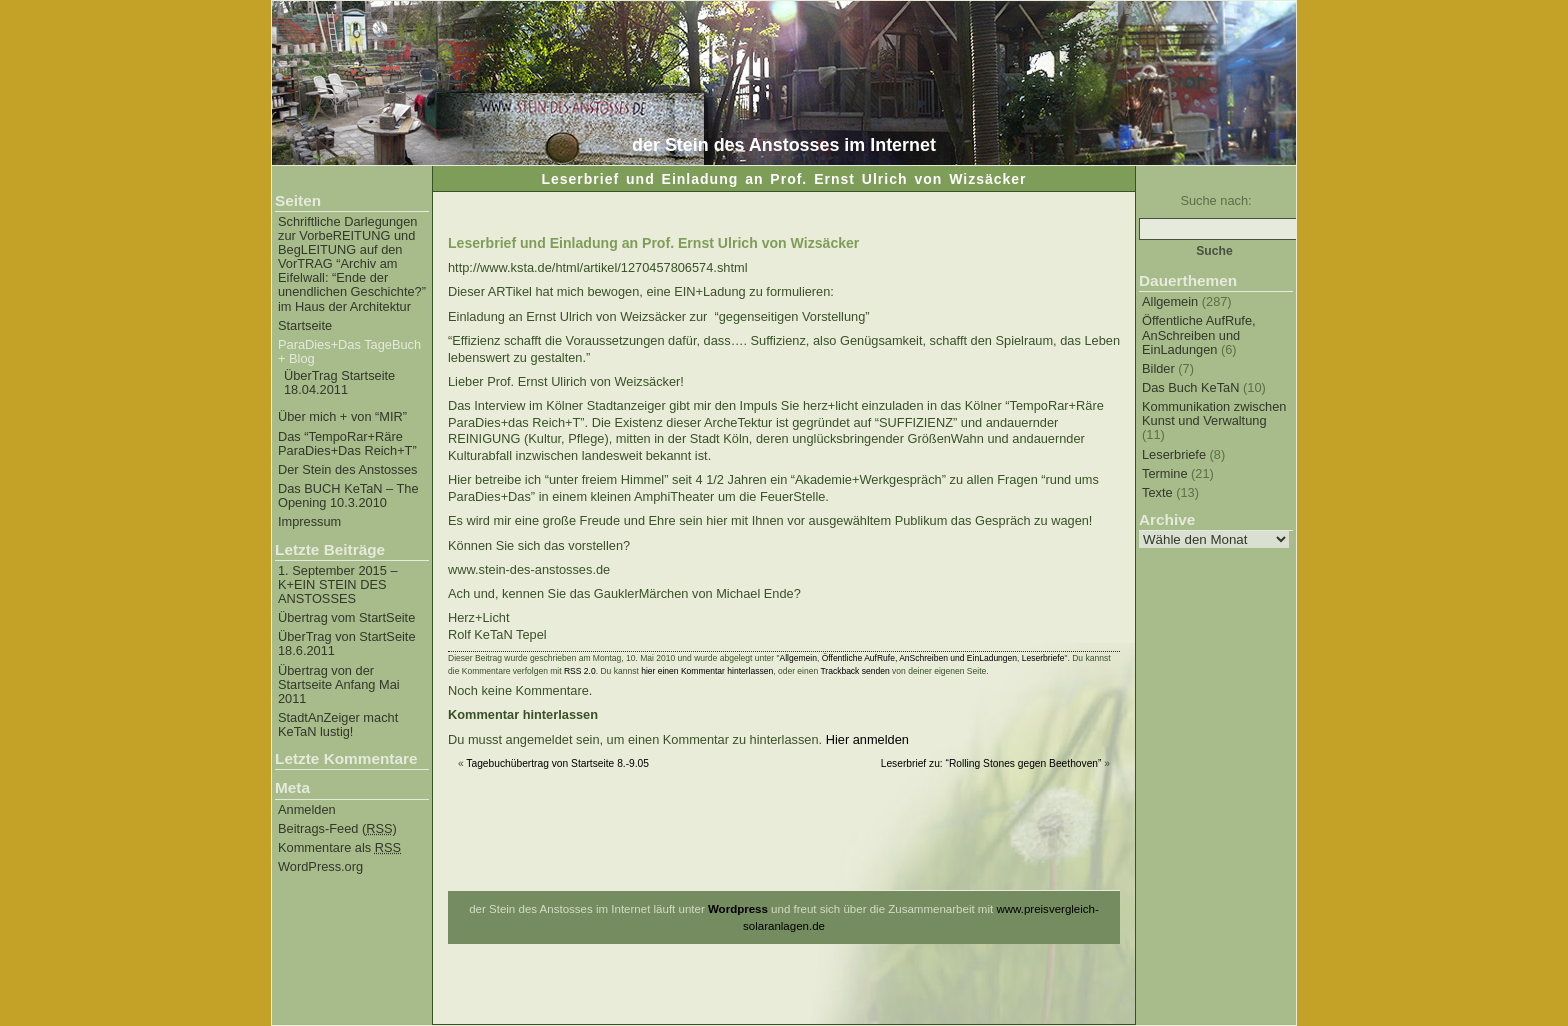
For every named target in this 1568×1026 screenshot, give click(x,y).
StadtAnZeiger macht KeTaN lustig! (338, 725)
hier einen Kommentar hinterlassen (707, 671)
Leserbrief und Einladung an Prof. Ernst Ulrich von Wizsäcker (653, 243)
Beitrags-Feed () (337, 829)
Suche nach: (1215, 200)
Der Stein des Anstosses (347, 470)
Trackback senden (854, 671)
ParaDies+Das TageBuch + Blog (349, 352)
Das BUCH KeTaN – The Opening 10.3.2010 (348, 496)
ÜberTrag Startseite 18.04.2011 (339, 383)
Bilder (1158, 368)
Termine (1165, 473)
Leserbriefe (1174, 454)
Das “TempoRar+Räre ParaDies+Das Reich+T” (347, 444)
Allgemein (1170, 301)
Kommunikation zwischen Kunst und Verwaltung (1214, 413)
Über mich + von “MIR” (342, 417)
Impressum (309, 522)
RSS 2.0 (580, 671)
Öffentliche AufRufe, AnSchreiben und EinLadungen (1199, 334)
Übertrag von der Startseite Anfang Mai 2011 (339, 685)
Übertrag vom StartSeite (346, 618)
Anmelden (307, 810)
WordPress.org (320, 867)
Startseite (305, 326)
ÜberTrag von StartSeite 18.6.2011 (347, 644)
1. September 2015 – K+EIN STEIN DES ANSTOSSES (338, 585)
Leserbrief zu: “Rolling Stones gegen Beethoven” (991, 763)
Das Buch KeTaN (1190, 387)
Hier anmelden (867, 739)
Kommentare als (339, 848)
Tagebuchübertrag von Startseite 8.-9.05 (557, 763)
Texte (1157, 492)
